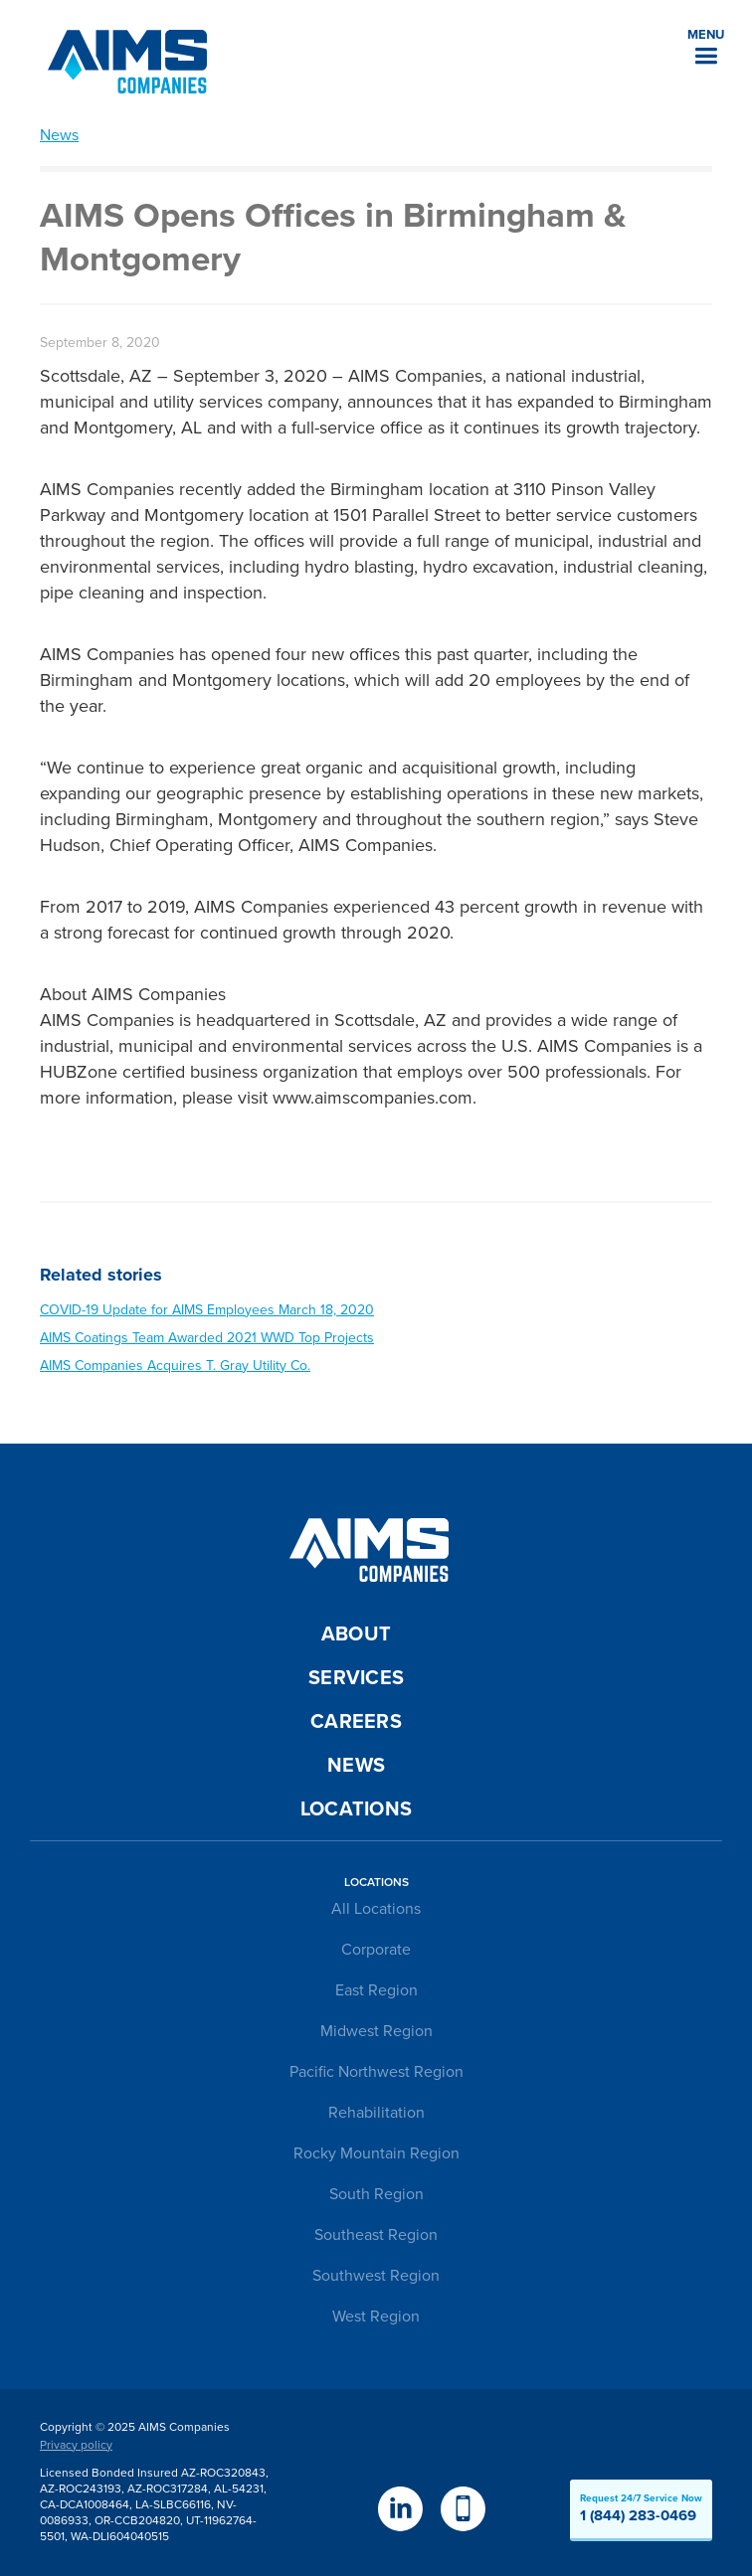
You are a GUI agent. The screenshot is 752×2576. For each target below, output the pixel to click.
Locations (356, 1809)
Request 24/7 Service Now (641, 2508)
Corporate (376, 1950)
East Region (376, 1990)
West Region (376, 2316)
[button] (705, 45)
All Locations (376, 1909)
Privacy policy (76, 2445)
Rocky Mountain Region (376, 2153)
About (356, 1634)
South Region (376, 2194)
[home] (122, 61)
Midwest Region (376, 2031)
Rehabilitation (376, 2113)
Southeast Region (376, 2235)
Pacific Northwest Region (376, 2072)
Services (356, 1678)
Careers (356, 1722)
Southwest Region (376, 2276)
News (59, 135)
